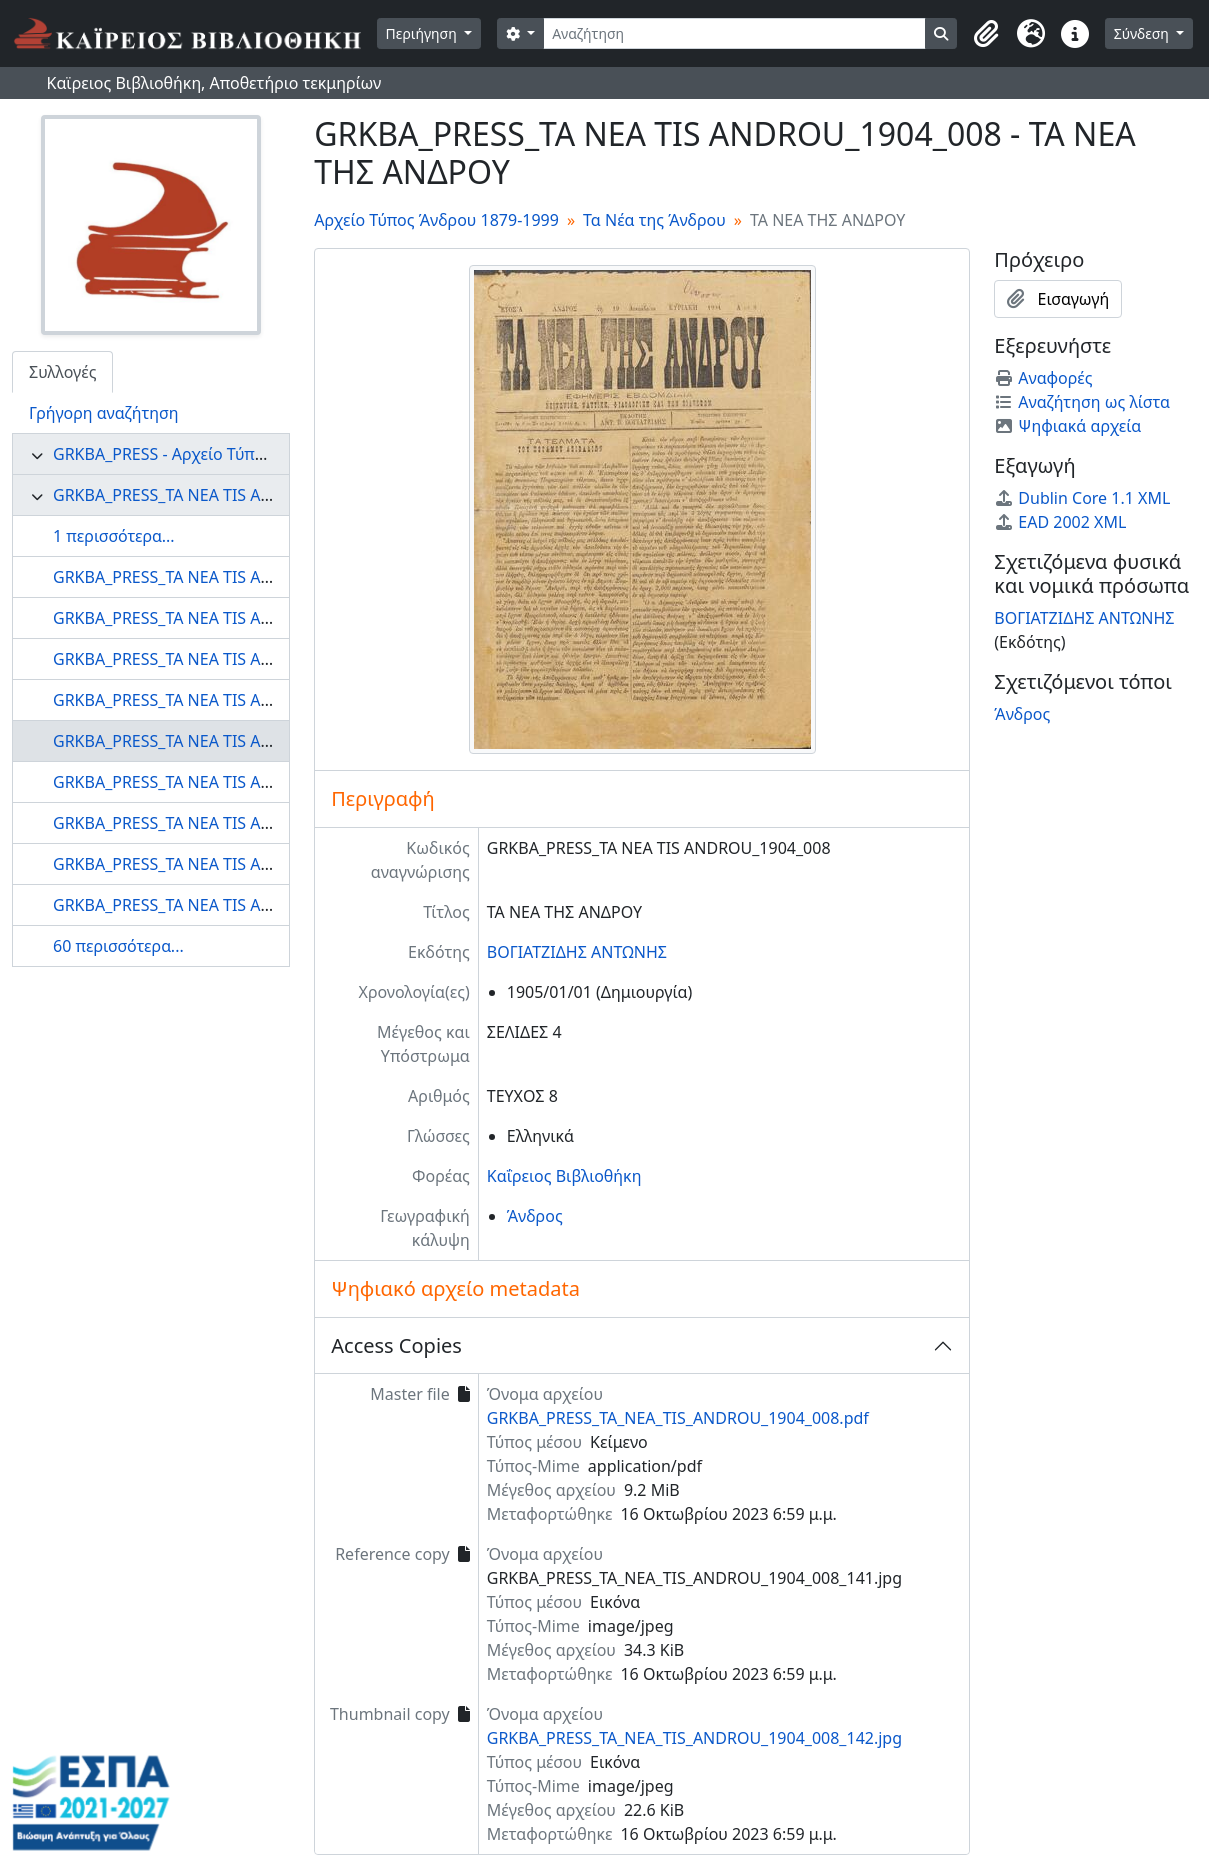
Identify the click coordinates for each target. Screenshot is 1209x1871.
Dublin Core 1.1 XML (1082, 498)
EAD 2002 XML (1060, 522)
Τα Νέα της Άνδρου (654, 220)
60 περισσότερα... (118, 946)
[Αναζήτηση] (734, 33)
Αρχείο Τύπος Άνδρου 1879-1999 (436, 220)
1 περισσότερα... (114, 536)
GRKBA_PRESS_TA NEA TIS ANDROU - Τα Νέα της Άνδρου (264, 495)
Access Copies (396, 1345)
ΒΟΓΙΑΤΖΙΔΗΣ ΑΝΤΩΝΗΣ (577, 952)
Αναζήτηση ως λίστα (1082, 402)
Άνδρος (535, 1216)
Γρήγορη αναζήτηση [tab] (104, 413)
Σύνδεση (1143, 33)
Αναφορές (1043, 378)
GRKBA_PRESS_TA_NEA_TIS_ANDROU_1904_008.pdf (678, 1418)
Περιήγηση (423, 33)
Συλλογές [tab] (62, 372)
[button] (987, 34)
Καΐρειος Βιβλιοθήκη (564, 1176)
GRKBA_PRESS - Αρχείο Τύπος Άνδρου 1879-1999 (234, 454)
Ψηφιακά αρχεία (1067, 426)
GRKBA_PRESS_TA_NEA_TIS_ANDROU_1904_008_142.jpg (694, 1738)
